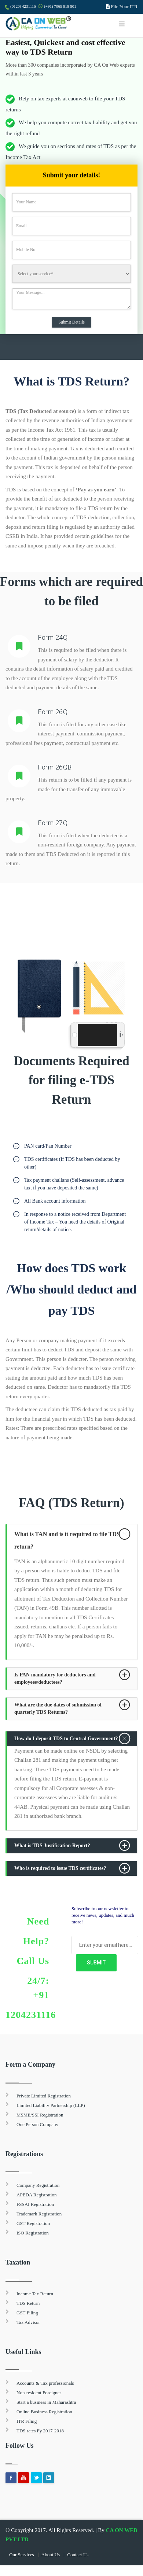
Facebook (11, 2477)
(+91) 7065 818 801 (60, 6)
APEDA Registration (36, 2194)
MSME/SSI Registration (39, 2115)
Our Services (21, 2554)
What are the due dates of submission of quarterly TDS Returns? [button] (58, 1708)
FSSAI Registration (35, 2204)
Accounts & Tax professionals (45, 2383)
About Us (50, 2554)
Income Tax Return (34, 2293)
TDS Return (28, 2303)
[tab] (72, 1540)
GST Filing (27, 2312)
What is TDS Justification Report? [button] (52, 1845)
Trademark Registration (39, 2214)
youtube (23, 2477)
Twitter (36, 2477)
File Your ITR (124, 6)
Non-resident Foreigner (38, 2392)
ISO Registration (32, 2233)
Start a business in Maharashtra (46, 2402)
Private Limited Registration (43, 2096)
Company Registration (37, 2185)
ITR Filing (26, 2421)
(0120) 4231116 (23, 6)
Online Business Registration (44, 2411)
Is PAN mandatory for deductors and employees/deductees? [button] (55, 1678)
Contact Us (77, 2554)
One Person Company (37, 2124)
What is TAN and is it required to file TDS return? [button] (67, 1540)
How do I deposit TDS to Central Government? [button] (66, 1738)
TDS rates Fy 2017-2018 (40, 2430)
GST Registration (33, 2223)
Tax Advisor (28, 2322)
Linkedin (48, 2477)
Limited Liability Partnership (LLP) (50, 2105)
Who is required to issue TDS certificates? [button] (60, 1868)
